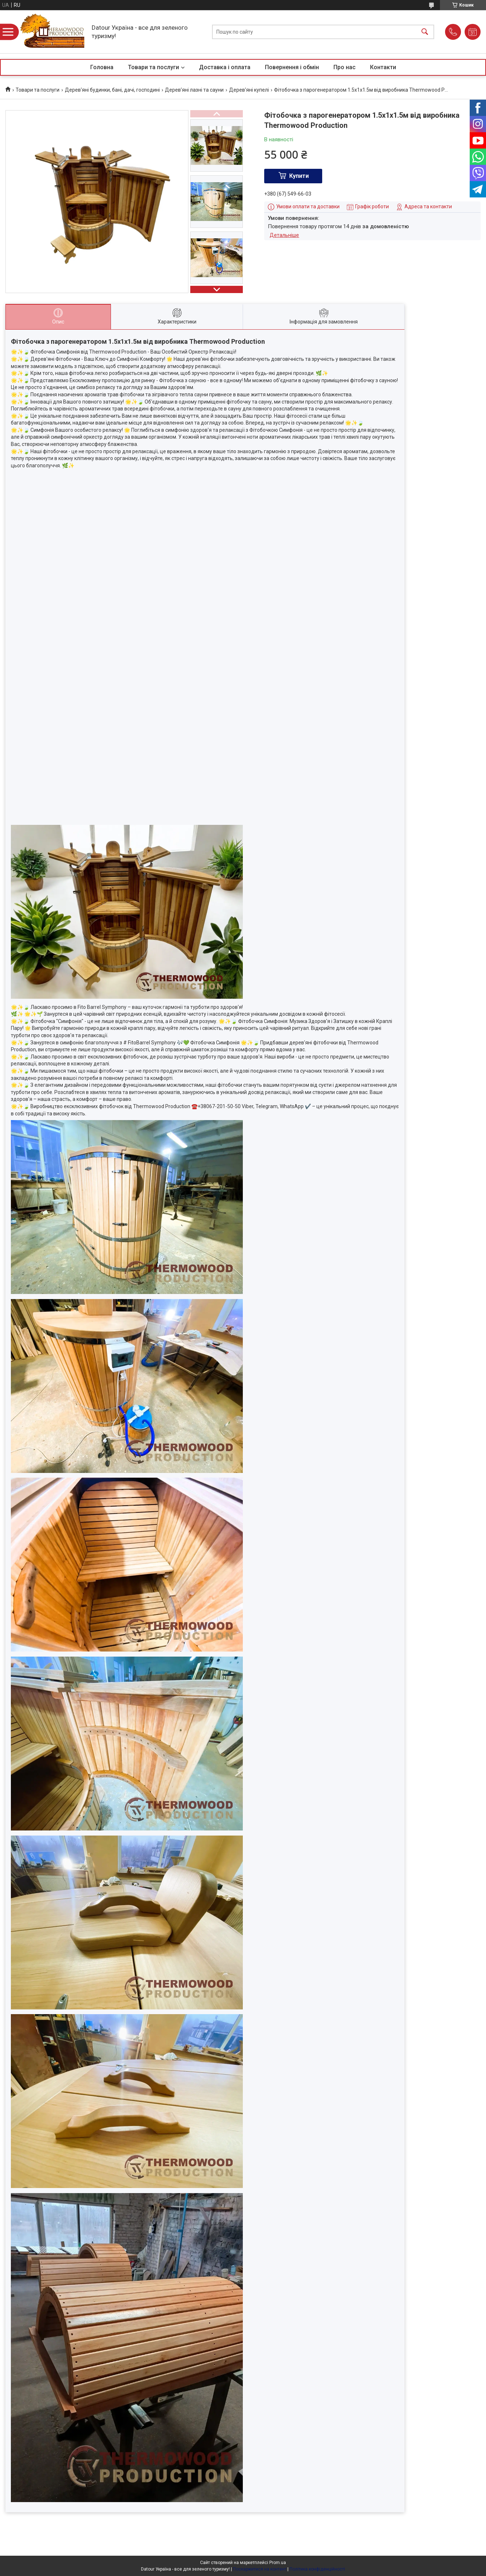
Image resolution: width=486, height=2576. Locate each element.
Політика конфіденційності (317, 2569)
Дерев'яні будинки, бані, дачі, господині (112, 90)
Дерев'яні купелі (249, 90)
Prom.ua (277, 2562)
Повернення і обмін (292, 67)
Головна (101, 67)
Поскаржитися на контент (259, 2569)
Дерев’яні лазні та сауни (194, 90)
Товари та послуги (153, 67)
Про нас (344, 67)
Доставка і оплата (224, 67)
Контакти (383, 67)
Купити (299, 175)
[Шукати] (424, 31)
